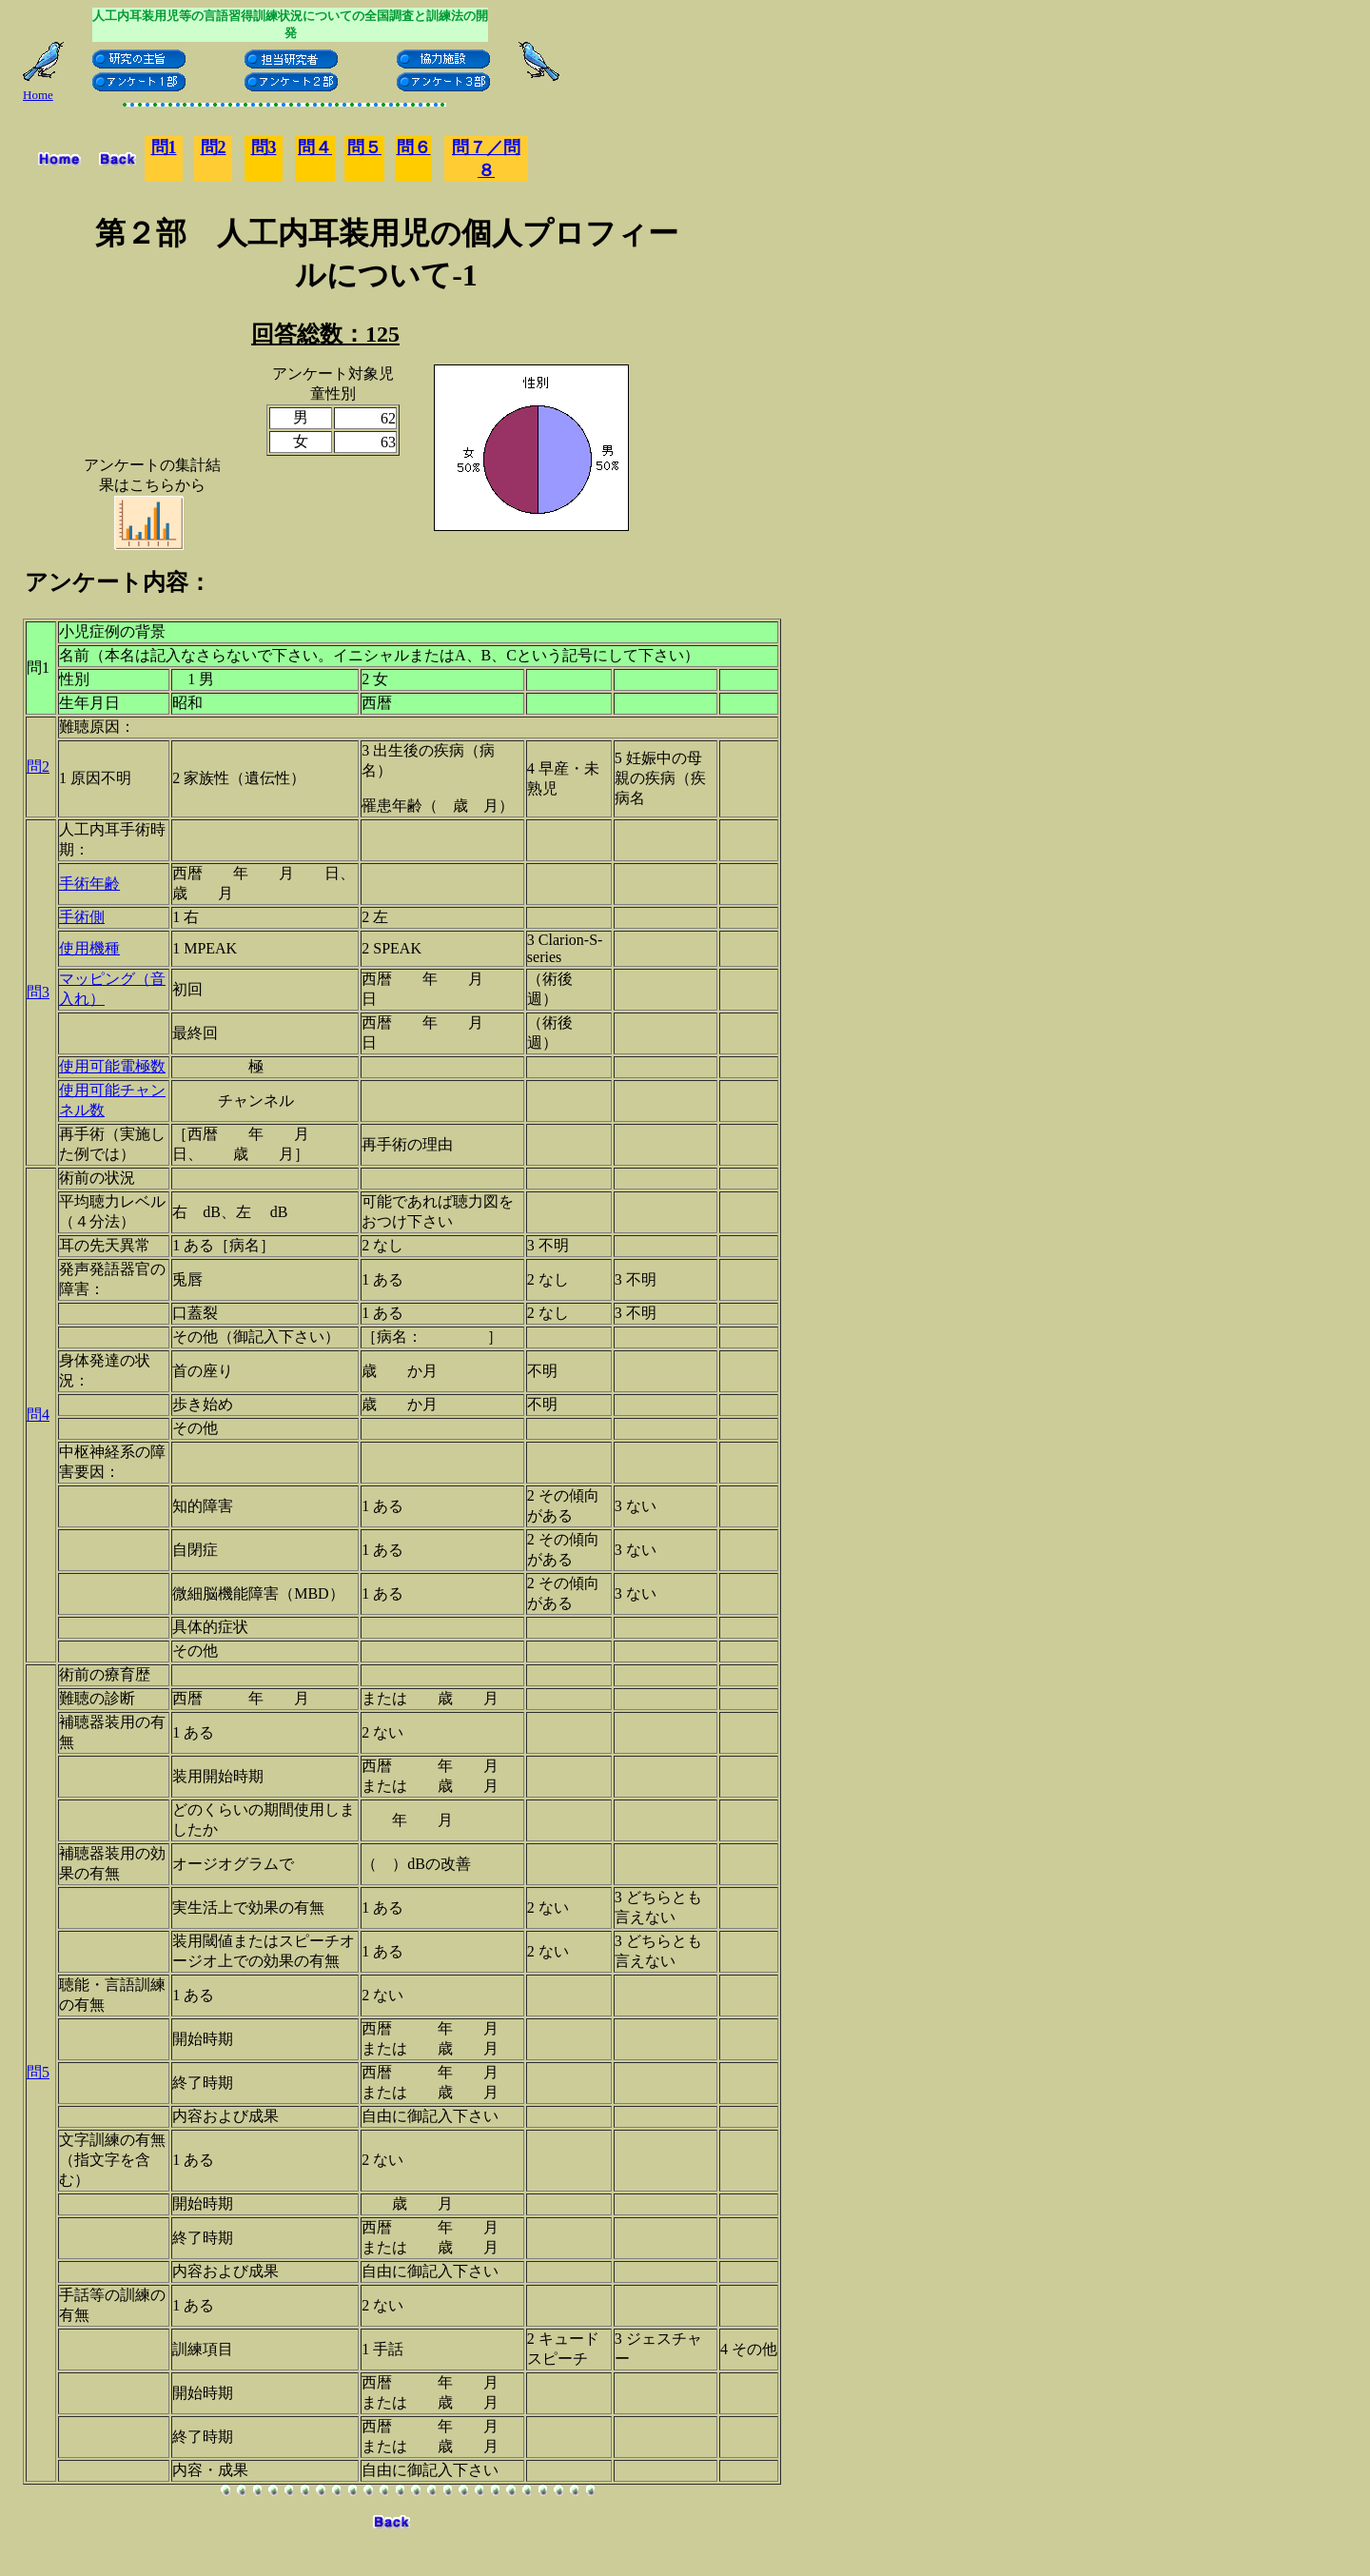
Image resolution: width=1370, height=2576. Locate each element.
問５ (364, 147)
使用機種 (89, 948)
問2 (38, 766)
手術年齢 (89, 883)
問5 (38, 2072)
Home (38, 95)
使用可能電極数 (112, 1066)
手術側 (82, 917)
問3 (264, 147)
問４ (315, 147)
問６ (414, 147)
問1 (164, 147)
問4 (38, 1414)
